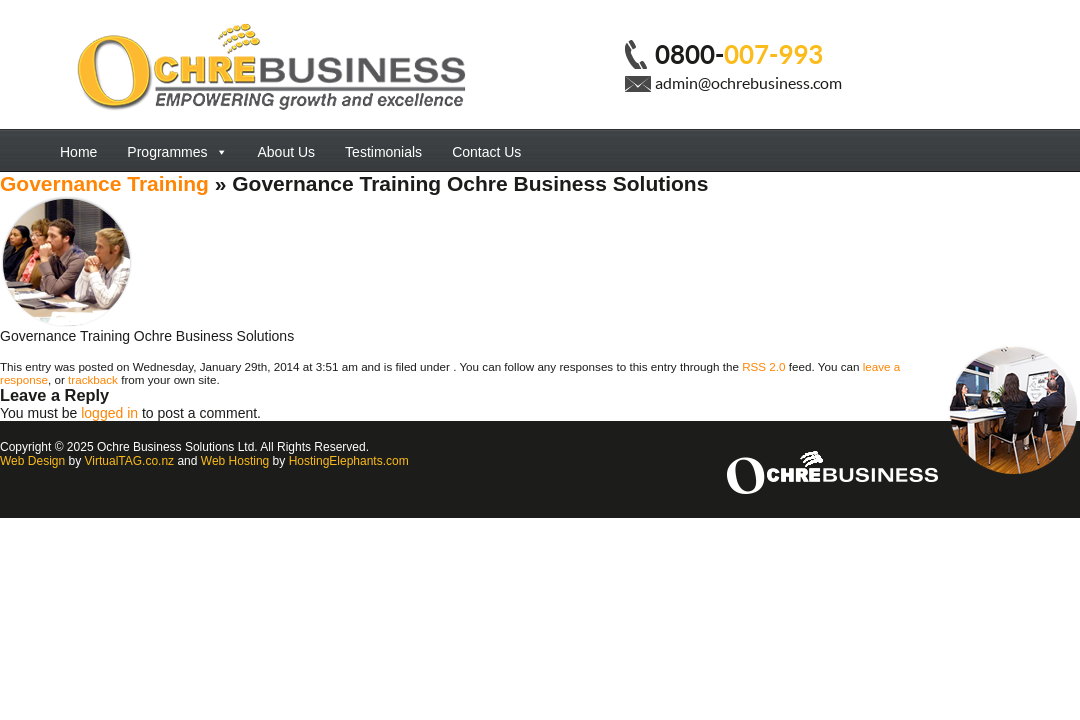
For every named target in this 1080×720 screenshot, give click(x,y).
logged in (109, 413)
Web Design (32, 461)
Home (78, 152)
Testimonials (383, 152)
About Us (287, 152)
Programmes (177, 152)
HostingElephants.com (349, 461)
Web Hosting (235, 461)
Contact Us (486, 152)
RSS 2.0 (763, 366)
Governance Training (104, 183)
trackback (93, 379)
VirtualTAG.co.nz (130, 461)
